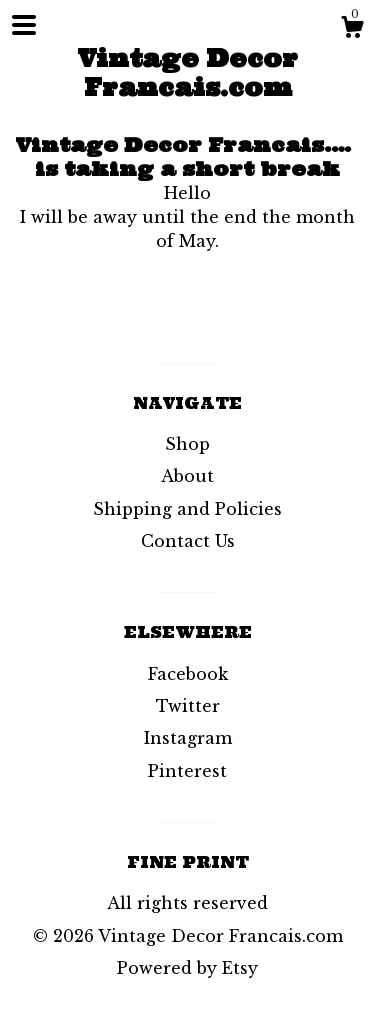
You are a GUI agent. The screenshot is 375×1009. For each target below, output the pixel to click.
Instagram (188, 738)
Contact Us (188, 541)
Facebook (188, 674)
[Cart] (352, 30)
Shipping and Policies (187, 509)
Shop (187, 444)
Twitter (188, 706)
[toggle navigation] (24, 25)
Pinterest (187, 771)
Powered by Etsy (187, 968)
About (187, 476)
